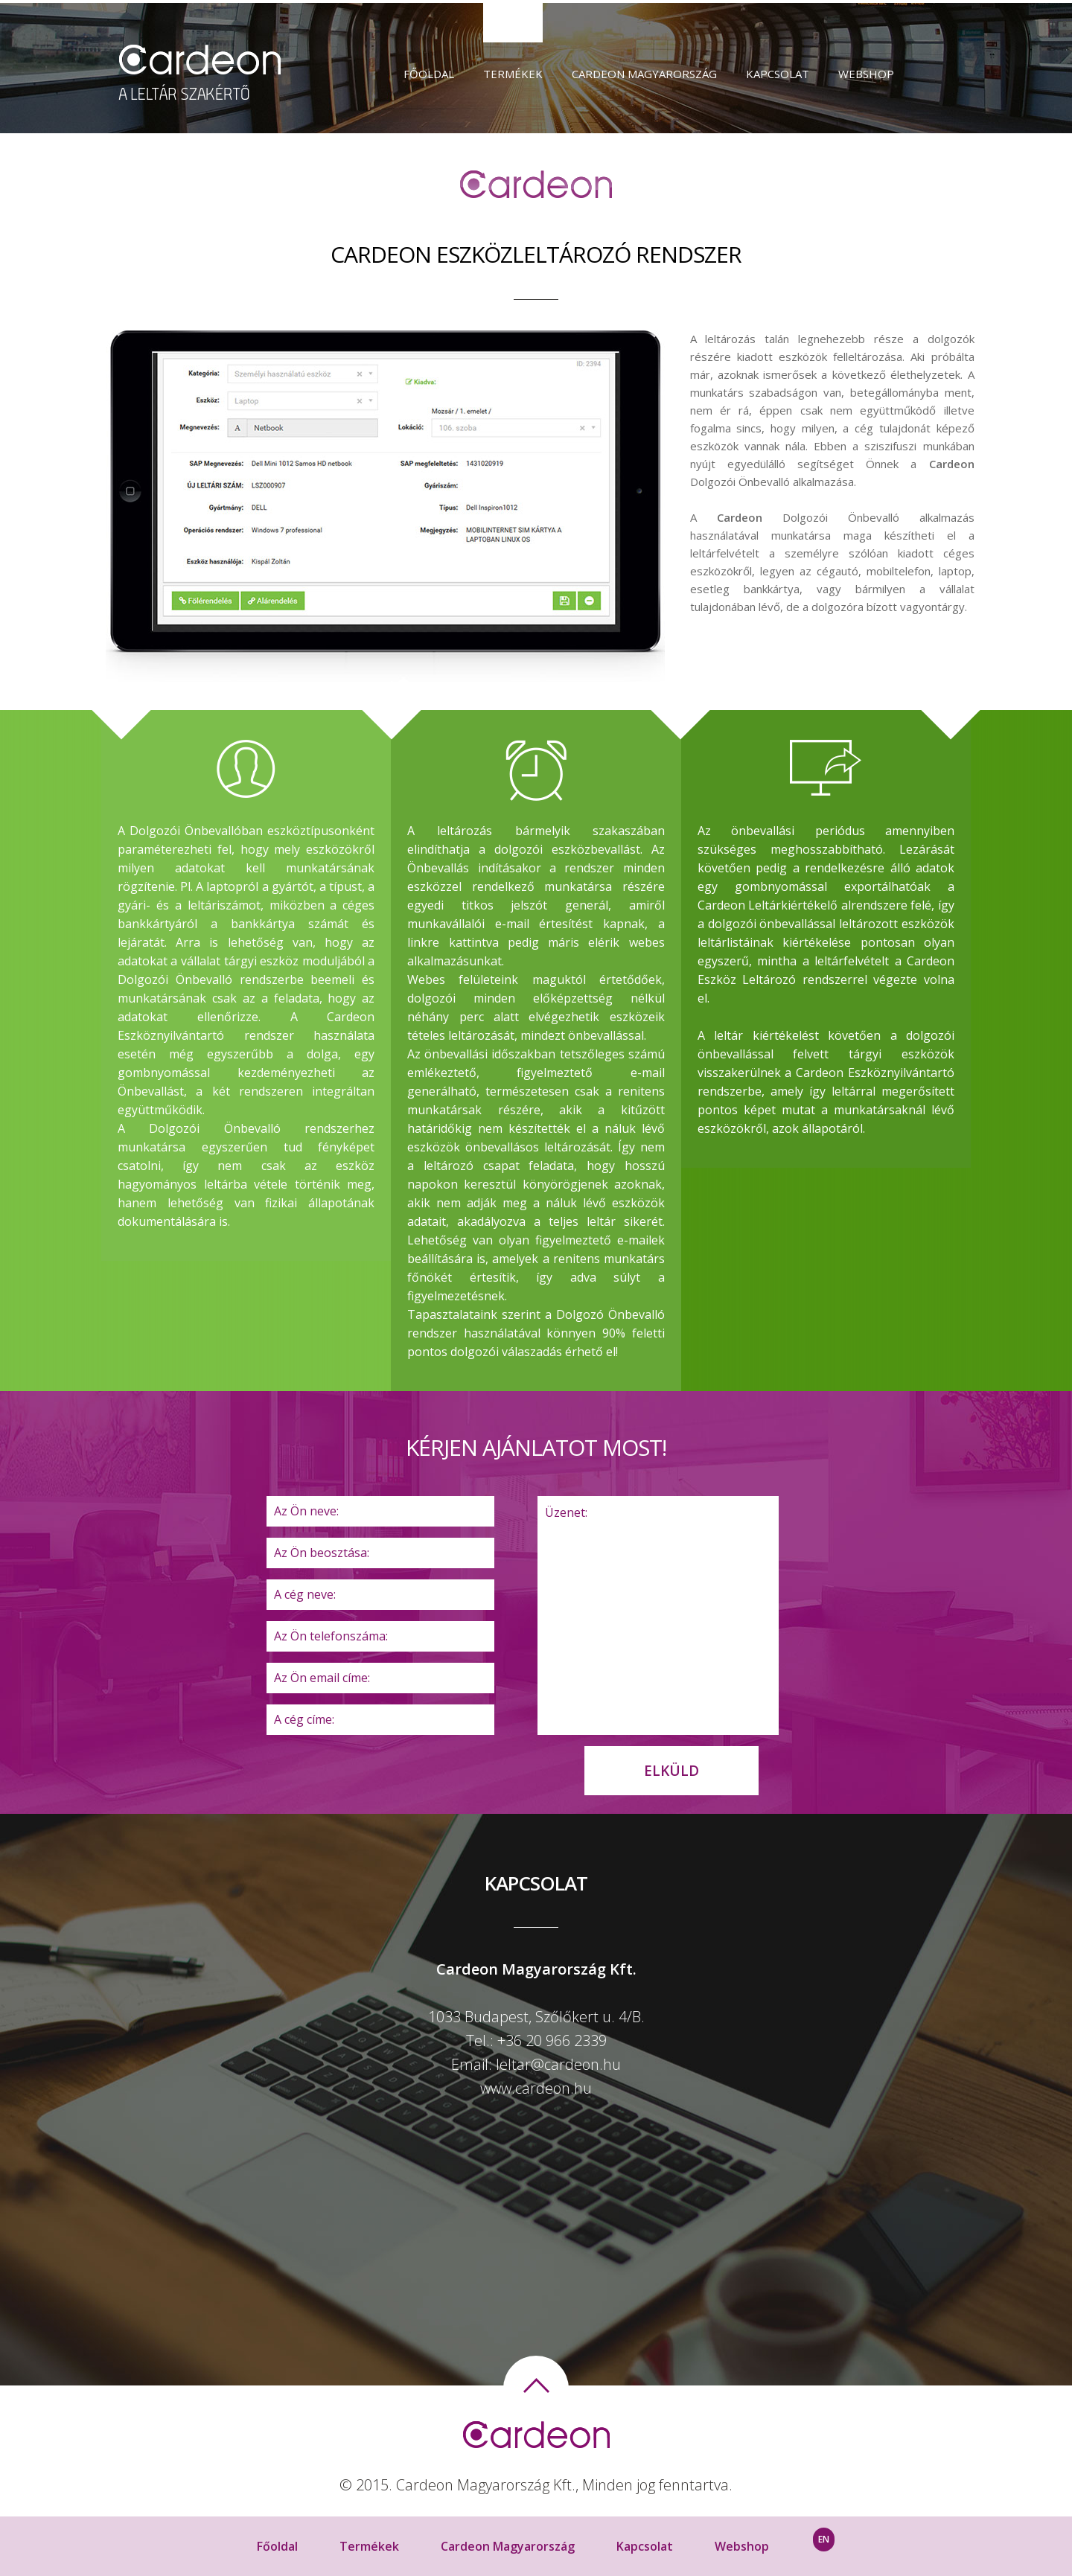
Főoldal (428, 73)
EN (823, 2539)
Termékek (513, 73)
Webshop (866, 73)
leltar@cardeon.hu (558, 2064)
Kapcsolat (777, 73)
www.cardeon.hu (536, 2088)
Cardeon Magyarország (644, 73)
